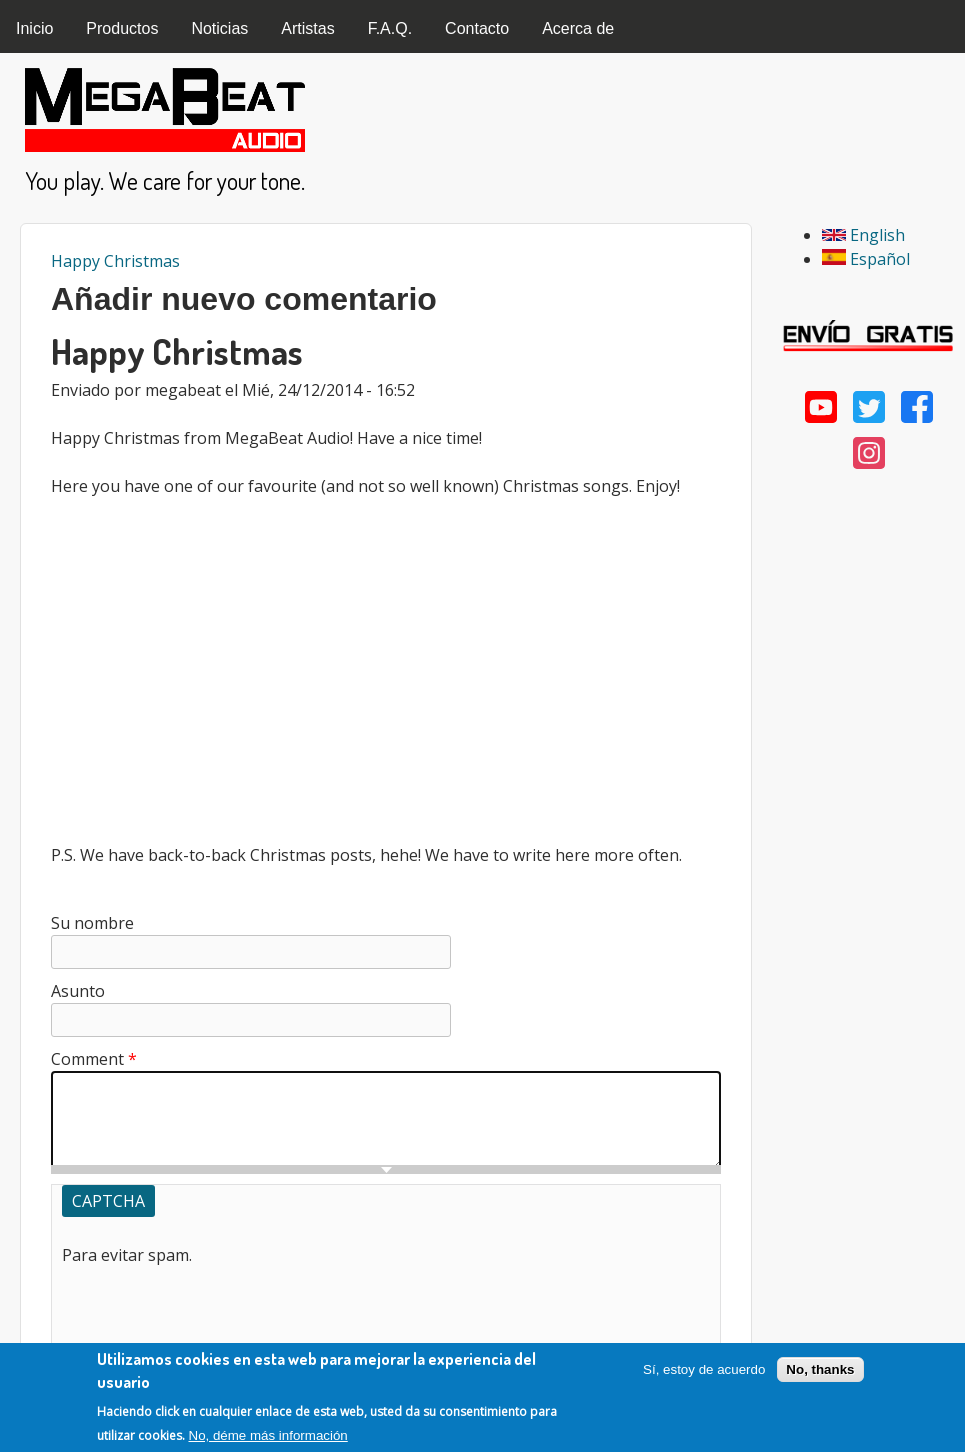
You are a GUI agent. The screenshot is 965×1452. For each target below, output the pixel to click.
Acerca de (578, 28)
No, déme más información (268, 1435)
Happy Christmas (115, 261)
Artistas (307, 28)
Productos (122, 28)
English (863, 235)
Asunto (78, 991)
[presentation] (214, 1306)
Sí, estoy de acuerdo (704, 1369)
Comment (94, 1059)
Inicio (34, 28)
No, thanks (820, 1369)
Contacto (477, 28)
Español (866, 259)
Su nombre (92, 923)
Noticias (219, 28)
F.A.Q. (390, 28)
